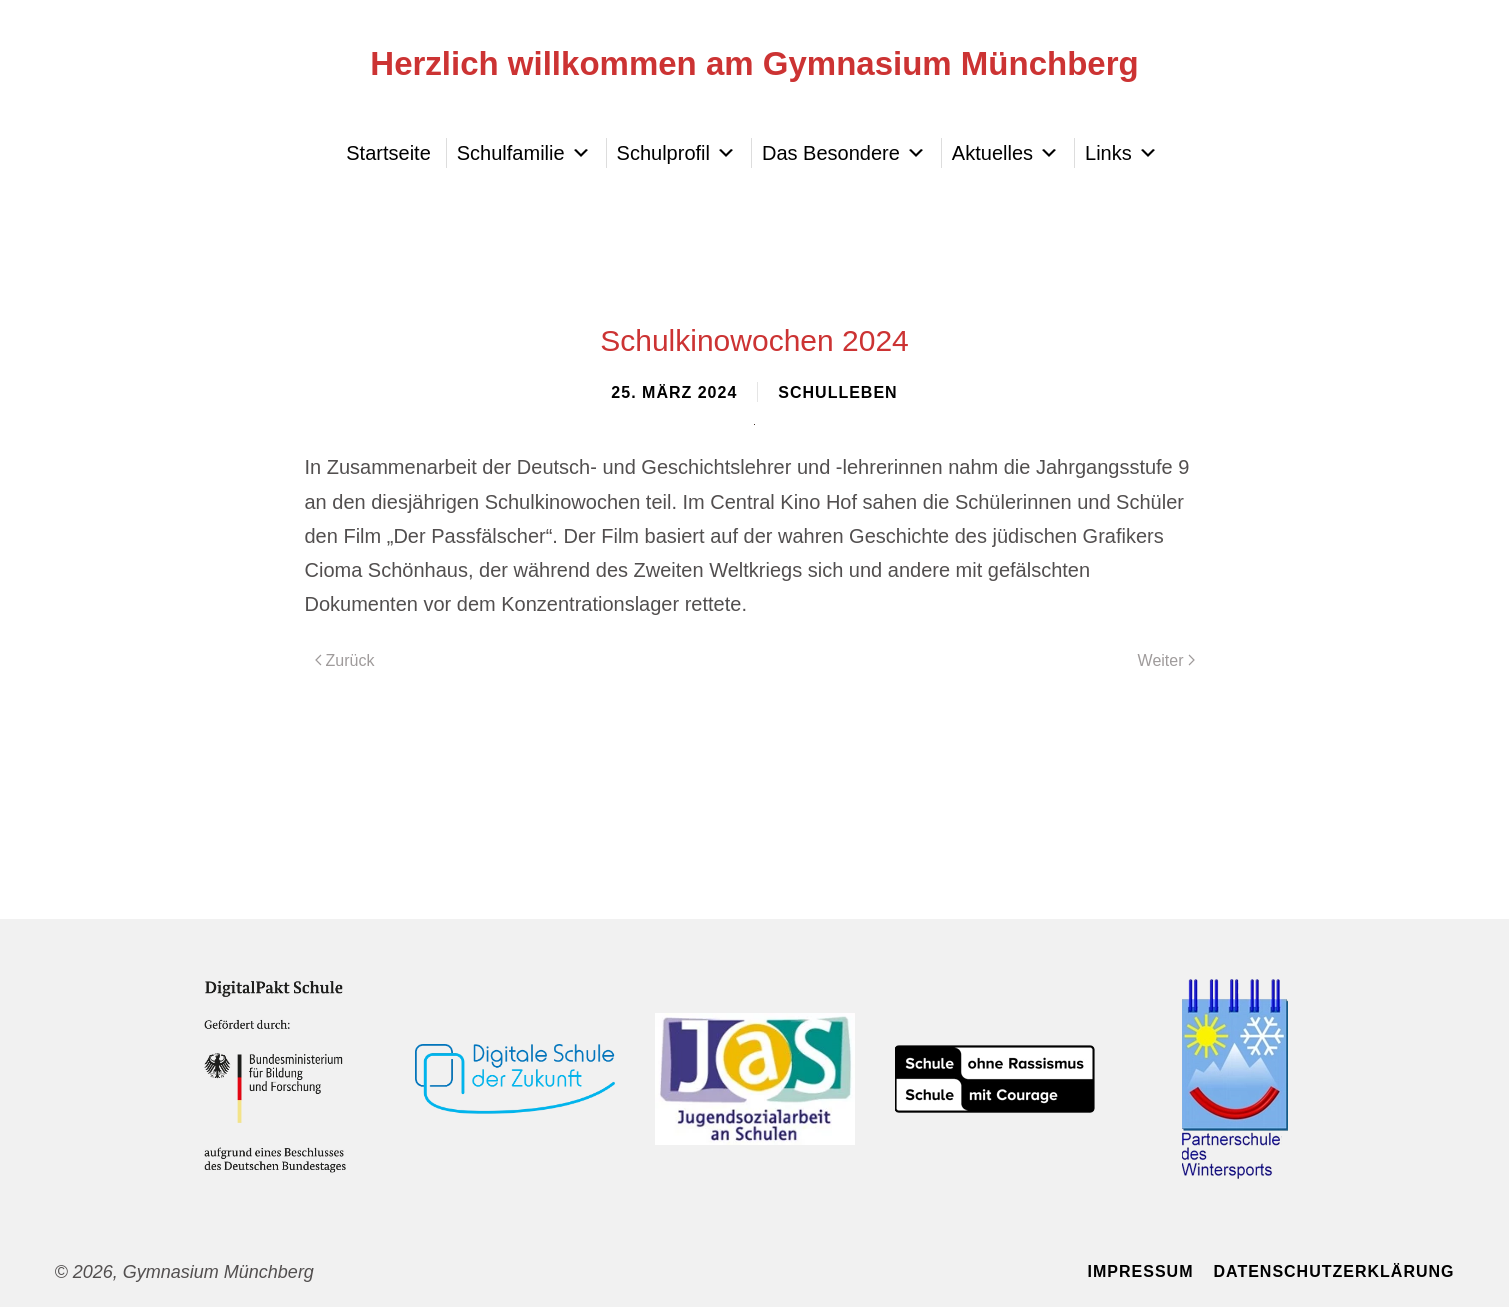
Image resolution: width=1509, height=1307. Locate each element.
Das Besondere (844, 153)
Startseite (388, 153)
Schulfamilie (524, 153)
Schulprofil (676, 153)
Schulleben (837, 392)
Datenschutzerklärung (1333, 1271)
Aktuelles (1005, 153)
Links (1121, 153)
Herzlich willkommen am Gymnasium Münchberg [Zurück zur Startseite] (754, 63)
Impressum (1141, 1271)
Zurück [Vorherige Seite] (345, 660)
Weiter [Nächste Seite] (1166, 660)
